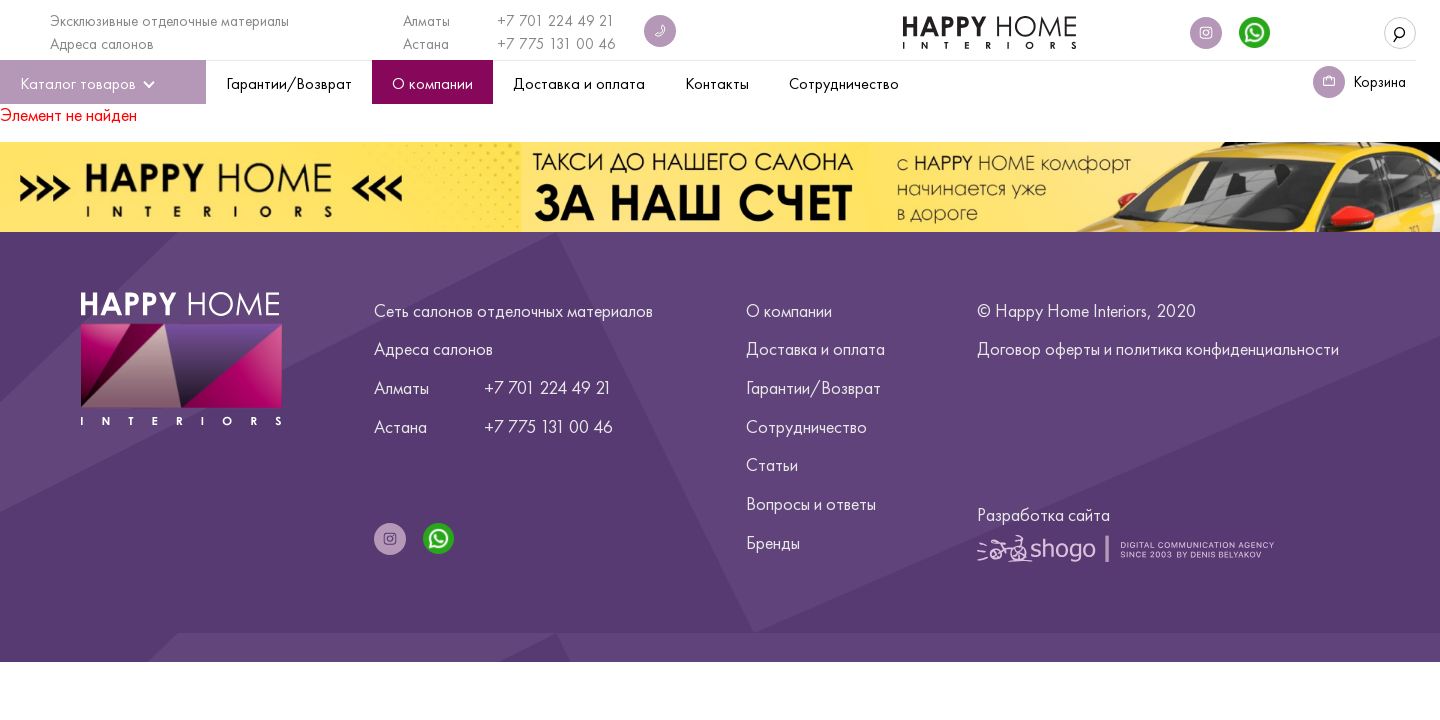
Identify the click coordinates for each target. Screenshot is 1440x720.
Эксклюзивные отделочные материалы (169, 21)
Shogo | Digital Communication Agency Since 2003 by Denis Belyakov (1125, 548)
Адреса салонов (102, 44)
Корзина (1380, 82)
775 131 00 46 (567, 44)
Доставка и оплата (815, 348)
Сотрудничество (806, 426)
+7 (508, 44)
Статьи (772, 464)
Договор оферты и (1158, 348)
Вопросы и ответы (811, 503)
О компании (789, 310)
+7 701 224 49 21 (556, 21)
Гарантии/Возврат (813, 387)
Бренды (773, 542)
